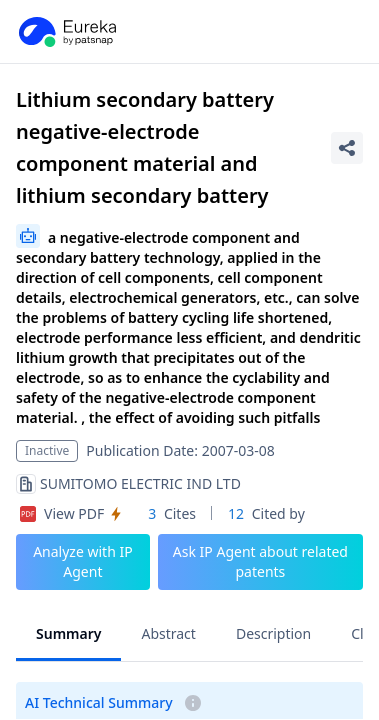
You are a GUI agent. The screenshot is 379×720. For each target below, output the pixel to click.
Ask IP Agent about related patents (260, 561)
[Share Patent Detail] (347, 148)
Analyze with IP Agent (83, 561)
